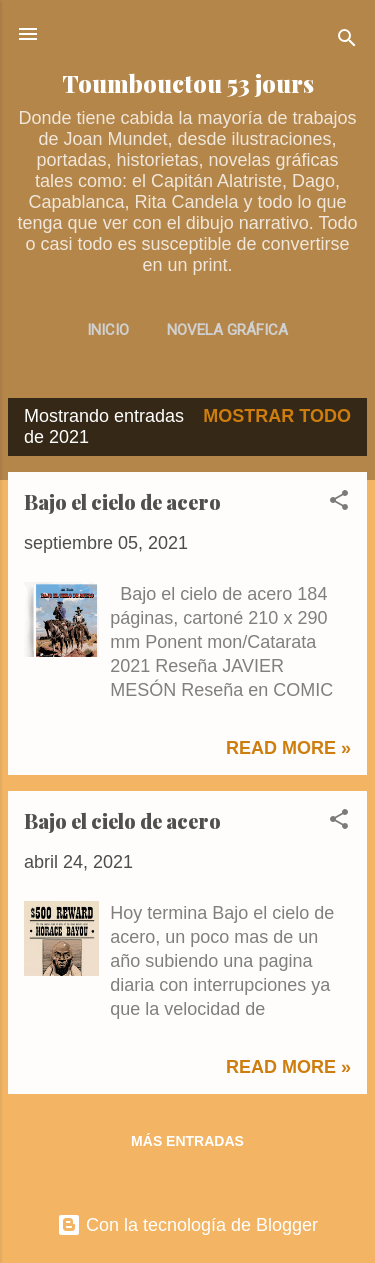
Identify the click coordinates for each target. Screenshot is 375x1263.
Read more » (288, 748)
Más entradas (187, 1141)
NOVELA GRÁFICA (227, 330)
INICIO (108, 330)
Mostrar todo (277, 416)
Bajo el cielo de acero (122, 501)
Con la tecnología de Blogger (187, 1225)
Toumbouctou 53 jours (188, 83)
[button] (339, 503)
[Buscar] (347, 40)
